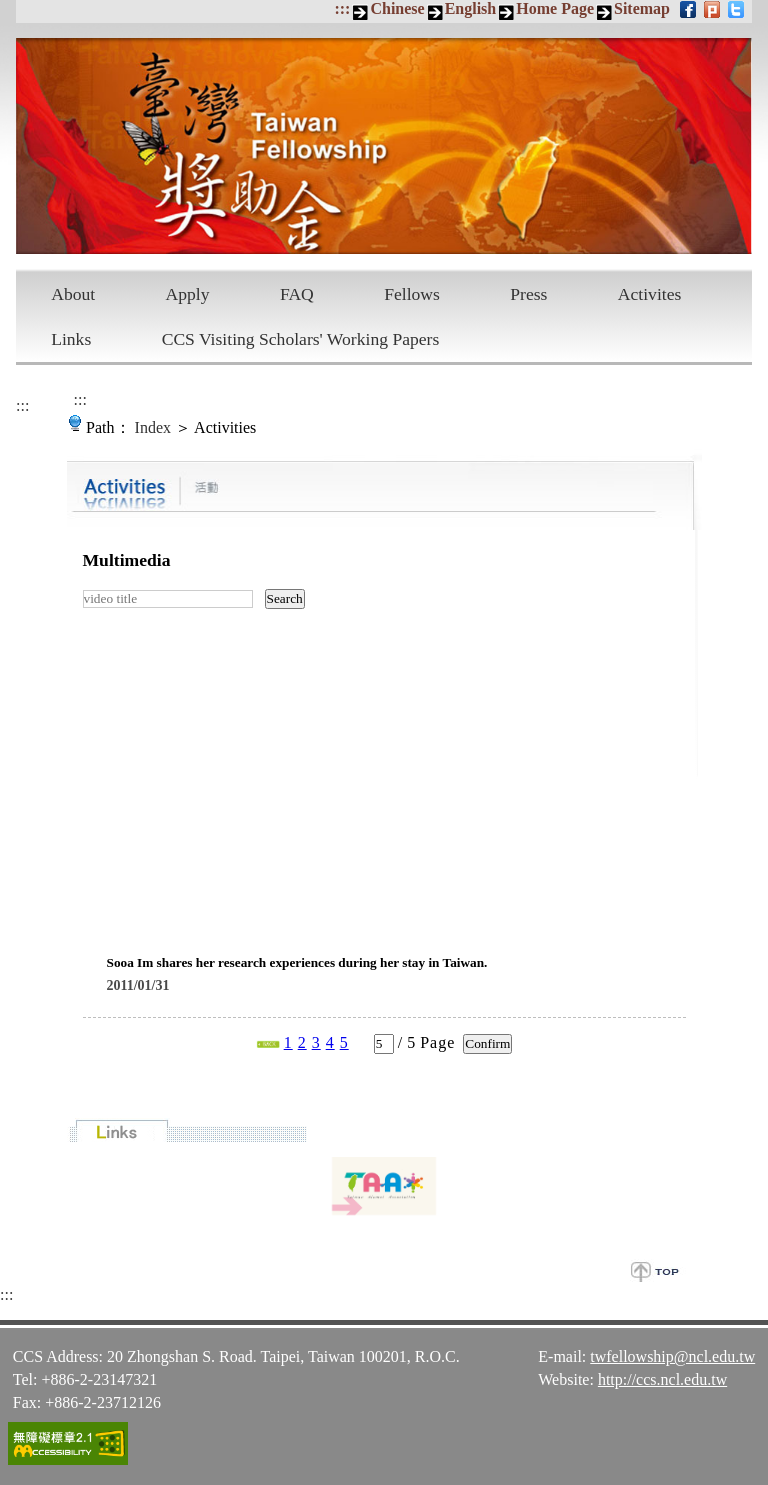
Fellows (412, 294)
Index (153, 427)
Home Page (555, 8)
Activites (650, 294)
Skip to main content (10, 10)
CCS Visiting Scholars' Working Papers (301, 339)
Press (528, 294)
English (471, 8)
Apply (188, 294)
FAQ (297, 294)
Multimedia (127, 560)
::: (342, 8)
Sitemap (642, 8)
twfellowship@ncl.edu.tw (672, 1356)
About (73, 294)
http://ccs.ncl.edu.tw (662, 1379)
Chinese (397, 8)
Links (71, 339)
